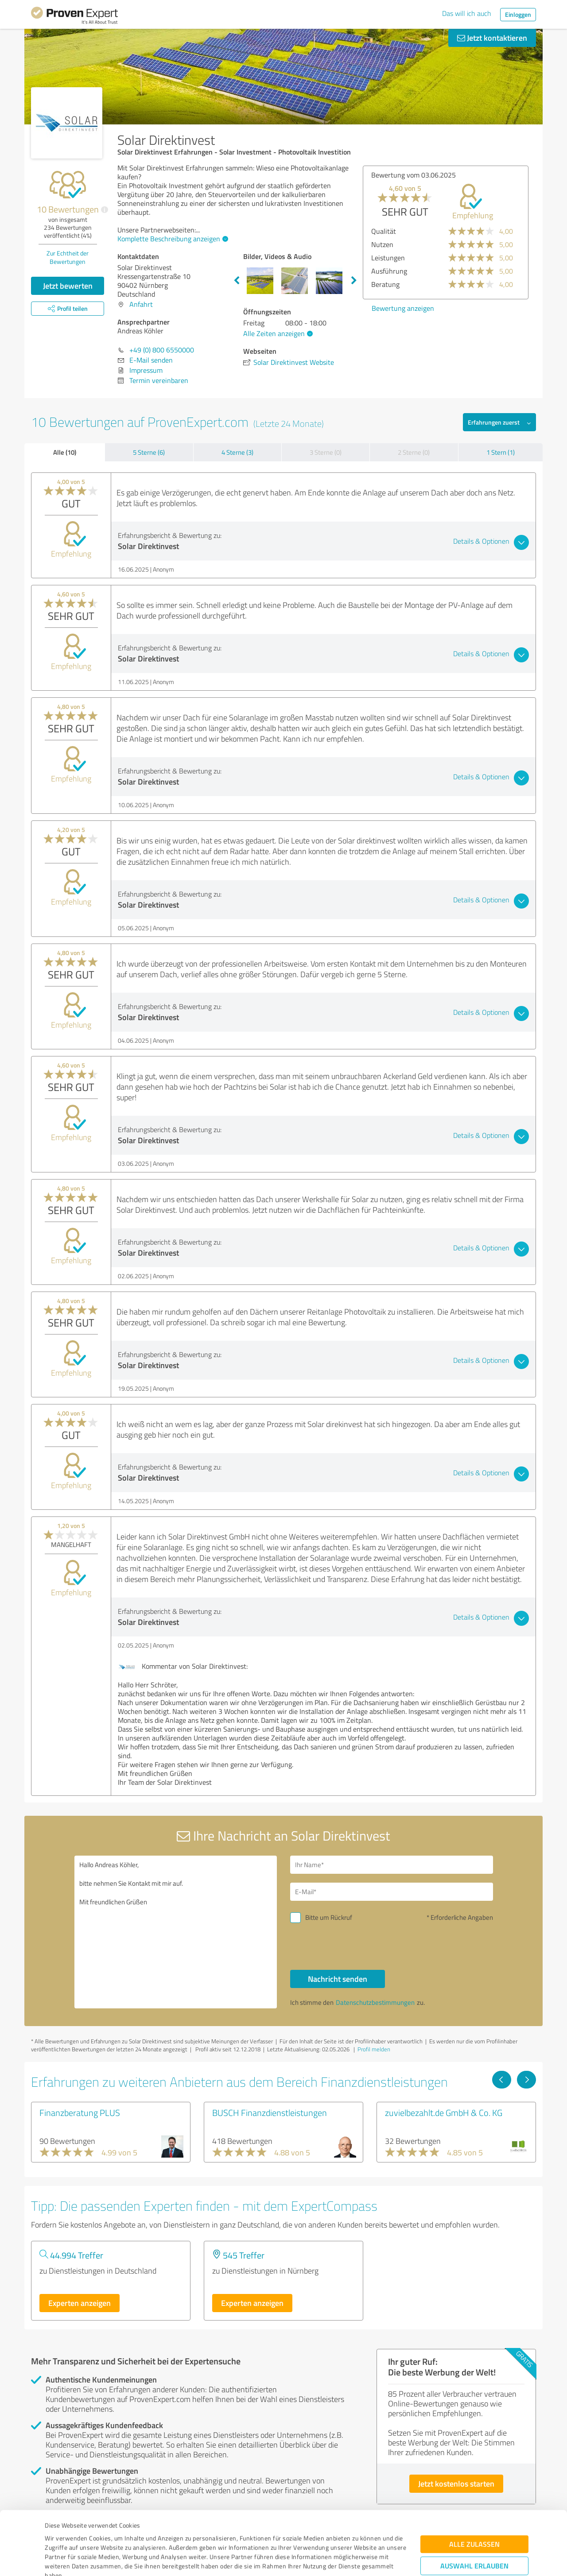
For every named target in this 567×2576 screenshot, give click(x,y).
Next (354, 280)
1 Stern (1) (500, 452)
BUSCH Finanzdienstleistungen (269, 2112)
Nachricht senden (337, 1978)
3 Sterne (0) (326, 452)
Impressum (61, 2534)
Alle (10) (64, 452)
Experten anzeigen (79, 2303)
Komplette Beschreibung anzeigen (171, 239)
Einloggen (518, 14)
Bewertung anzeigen (396, 308)
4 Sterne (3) (237, 452)
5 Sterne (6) (149, 452)
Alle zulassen (474, 2484)
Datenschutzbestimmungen (120, 2534)
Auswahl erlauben (474, 2506)
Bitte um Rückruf (328, 1917)
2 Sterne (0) (414, 452)
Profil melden (373, 2049)
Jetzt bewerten (68, 285)
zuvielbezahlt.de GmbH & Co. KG (443, 2112)
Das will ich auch (466, 13)
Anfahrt (141, 304)
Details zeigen (345, 2559)
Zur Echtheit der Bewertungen (68, 257)
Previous (236, 280)
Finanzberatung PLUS (79, 2112)
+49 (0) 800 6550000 (161, 350)
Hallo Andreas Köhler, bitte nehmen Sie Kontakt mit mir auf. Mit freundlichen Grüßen (175, 1932)
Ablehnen (474, 2534)
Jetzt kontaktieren (492, 37)
